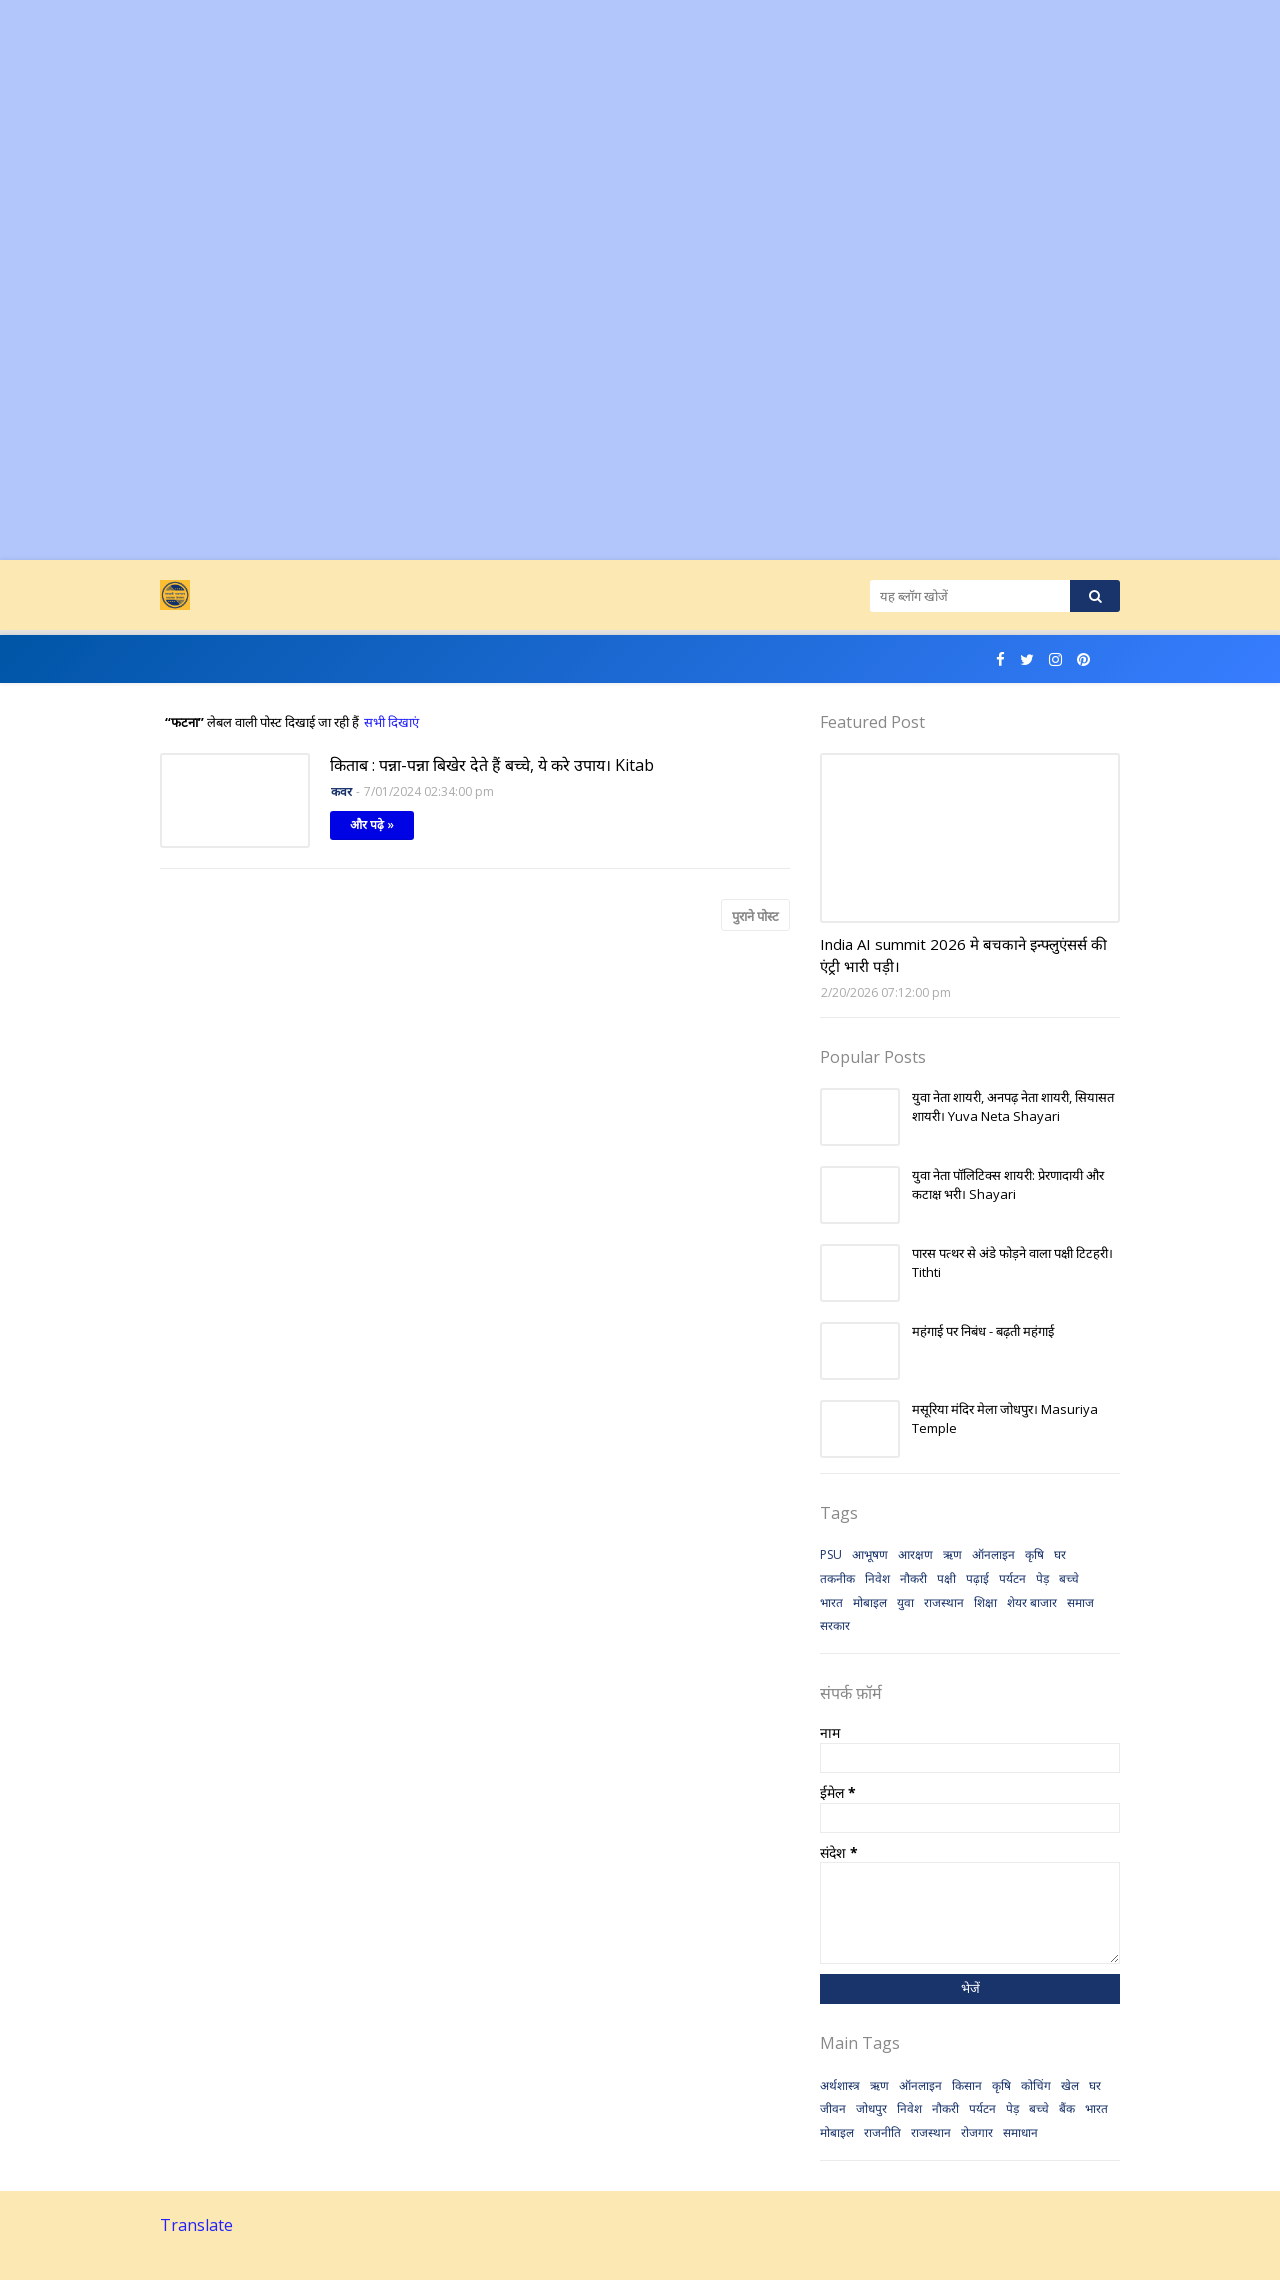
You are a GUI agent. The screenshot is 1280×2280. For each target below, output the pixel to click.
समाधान (1020, 2132)
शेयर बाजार (1032, 1602)
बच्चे (1069, 1578)
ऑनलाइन (993, 1554)
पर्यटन (1012, 1578)
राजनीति (882, 2132)
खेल (1070, 2085)
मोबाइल (870, 1602)
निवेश (877, 1578)
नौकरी (913, 1578)
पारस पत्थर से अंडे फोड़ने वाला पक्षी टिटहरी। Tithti (1012, 1263)
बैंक (1067, 2108)
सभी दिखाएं (391, 722)
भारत (831, 1602)
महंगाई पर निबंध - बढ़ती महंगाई (983, 1331)
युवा (905, 1602)
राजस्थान (944, 1602)
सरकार (835, 1625)
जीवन (833, 2108)
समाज (1080, 1602)
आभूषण (870, 1554)
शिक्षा (985, 1602)
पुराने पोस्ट (755, 916)
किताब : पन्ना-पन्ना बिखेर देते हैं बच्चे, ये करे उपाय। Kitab (492, 765)
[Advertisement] (600, 140)
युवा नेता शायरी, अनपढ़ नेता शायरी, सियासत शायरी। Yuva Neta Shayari (1013, 1107)
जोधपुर (871, 2108)
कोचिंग (1036, 2085)
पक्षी (946, 1578)
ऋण (952, 1554)
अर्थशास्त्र (840, 2085)
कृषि (1034, 1554)
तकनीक (837, 1578)
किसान (967, 2085)
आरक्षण (915, 1554)
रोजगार (977, 2132)
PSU (831, 1554)
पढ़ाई (977, 1578)
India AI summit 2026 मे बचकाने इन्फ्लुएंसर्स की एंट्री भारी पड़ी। (963, 955)
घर (1060, 1554)
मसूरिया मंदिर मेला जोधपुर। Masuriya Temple (1005, 1419)
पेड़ (1042, 1578)
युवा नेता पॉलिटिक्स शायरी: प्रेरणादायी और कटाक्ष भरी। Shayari (1008, 1185)
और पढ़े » (372, 824)
